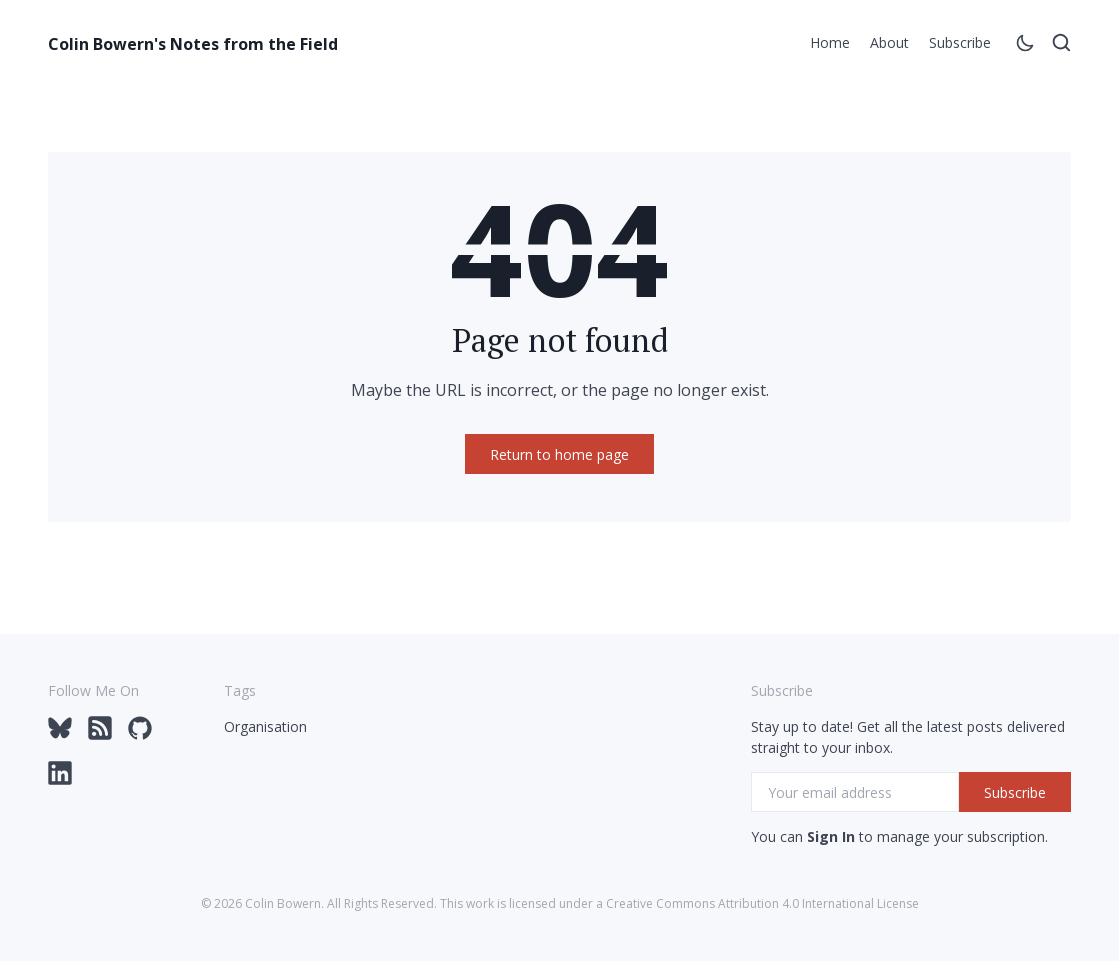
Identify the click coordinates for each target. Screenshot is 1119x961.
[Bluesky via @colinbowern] (60, 734)
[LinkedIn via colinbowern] (60, 779)
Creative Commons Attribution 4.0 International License (762, 903)
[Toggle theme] (1025, 46)
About (889, 42)
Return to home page (559, 454)
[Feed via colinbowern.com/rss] (100, 734)
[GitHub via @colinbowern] (140, 734)
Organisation (265, 726)
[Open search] (1061, 46)
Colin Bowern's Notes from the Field (193, 44)
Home (830, 42)
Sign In (831, 836)
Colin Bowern (283, 903)
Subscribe (960, 42)
